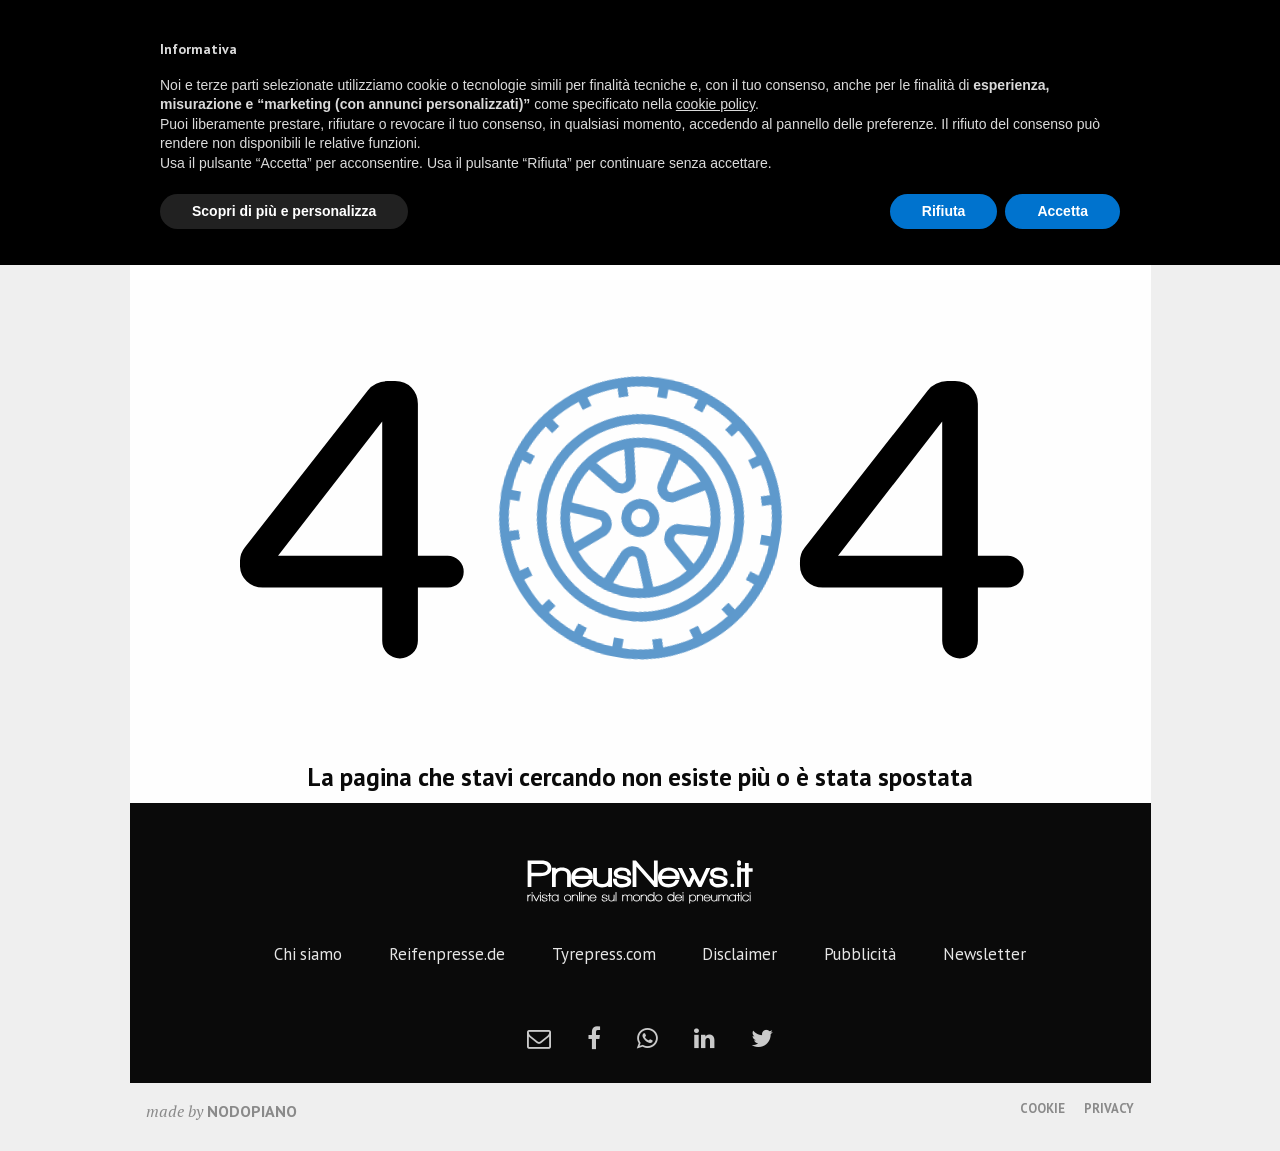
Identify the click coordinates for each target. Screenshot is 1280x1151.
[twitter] (762, 1038)
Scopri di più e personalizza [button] (284, 211)
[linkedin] (704, 1038)
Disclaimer (739, 954)
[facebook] (594, 1038)
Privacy (1109, 1108)
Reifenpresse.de (447, 954)
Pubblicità (860, 954)
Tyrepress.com (604, 954)
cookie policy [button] (715, 104)
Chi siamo (308, 954)
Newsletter (984, 954)
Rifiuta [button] (944, 211)
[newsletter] (539, 1038)
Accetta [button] (1062, 211)
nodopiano (252, 1111)
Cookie (1042, 1108)
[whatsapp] (647, 1038)
